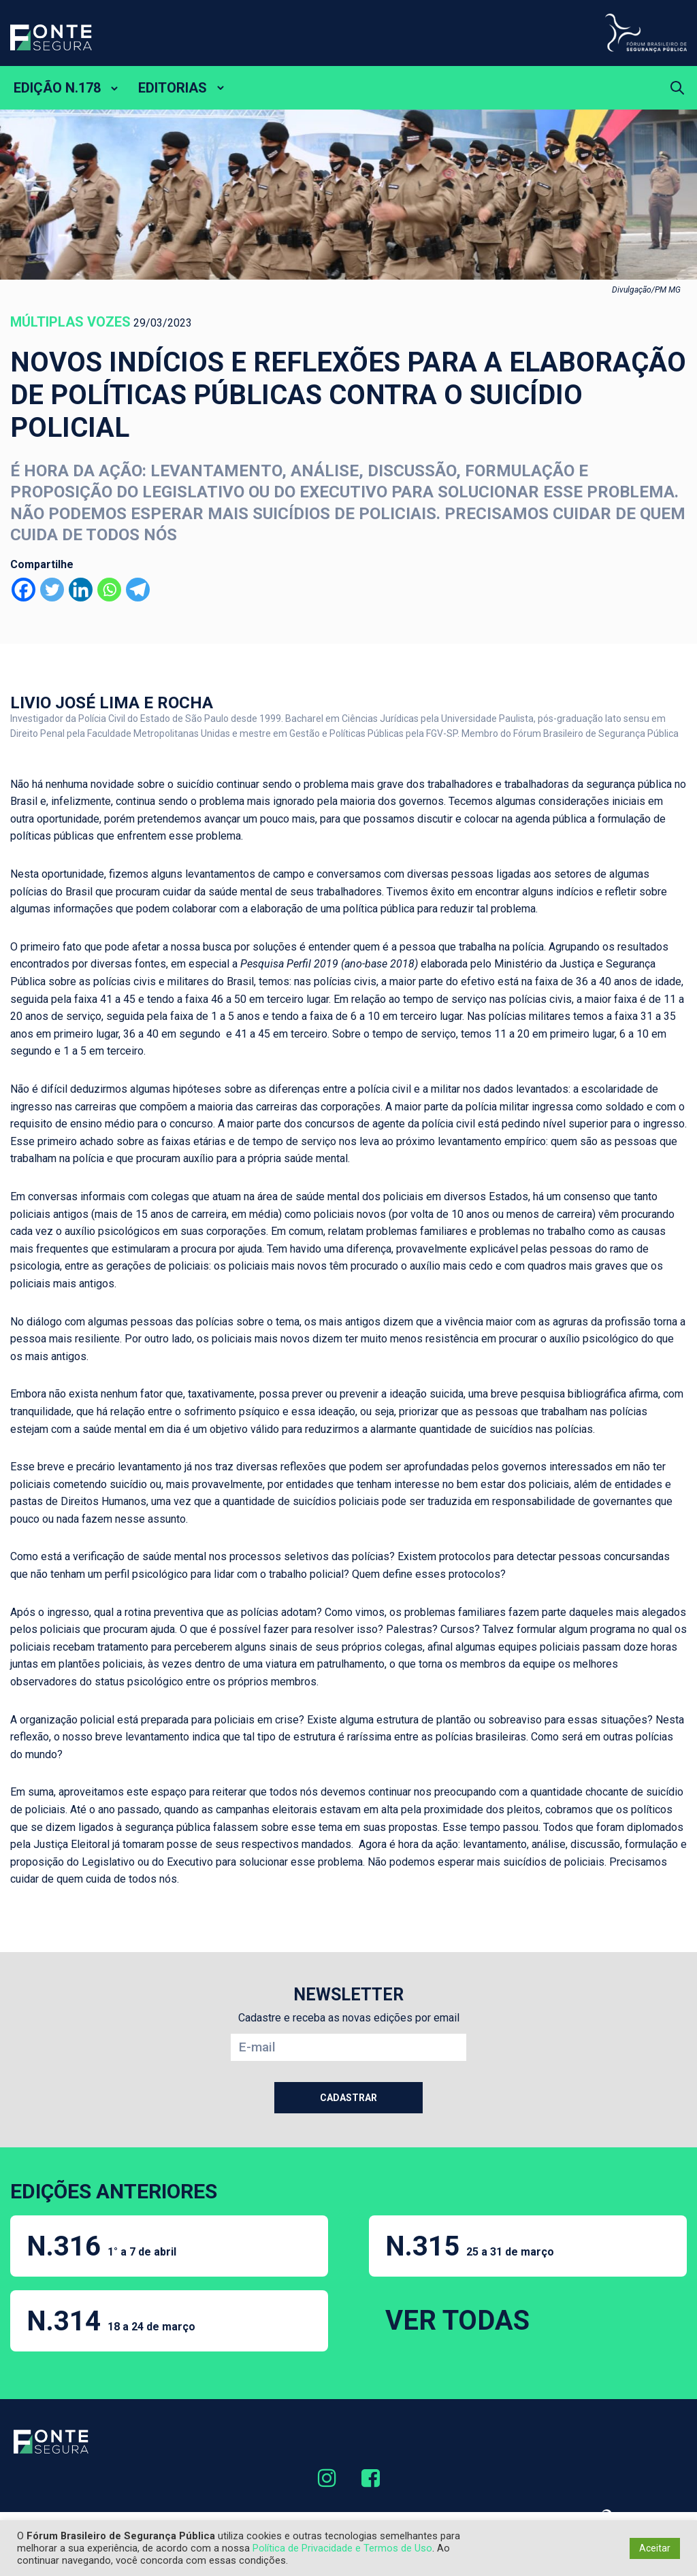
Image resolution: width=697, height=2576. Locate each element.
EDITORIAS (172, 88)
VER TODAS (457, 2320)
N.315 (469, 2246)
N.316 (101, 2246)
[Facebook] (23, 589)
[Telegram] (138, 589)
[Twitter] (52, 589)
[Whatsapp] (109, 589)
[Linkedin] (81, 589)
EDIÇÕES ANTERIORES (113, 2191)
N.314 (111, 2321)
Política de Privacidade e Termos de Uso (342, 2548)
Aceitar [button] (654, 2548)
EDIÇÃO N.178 (57, 88)
